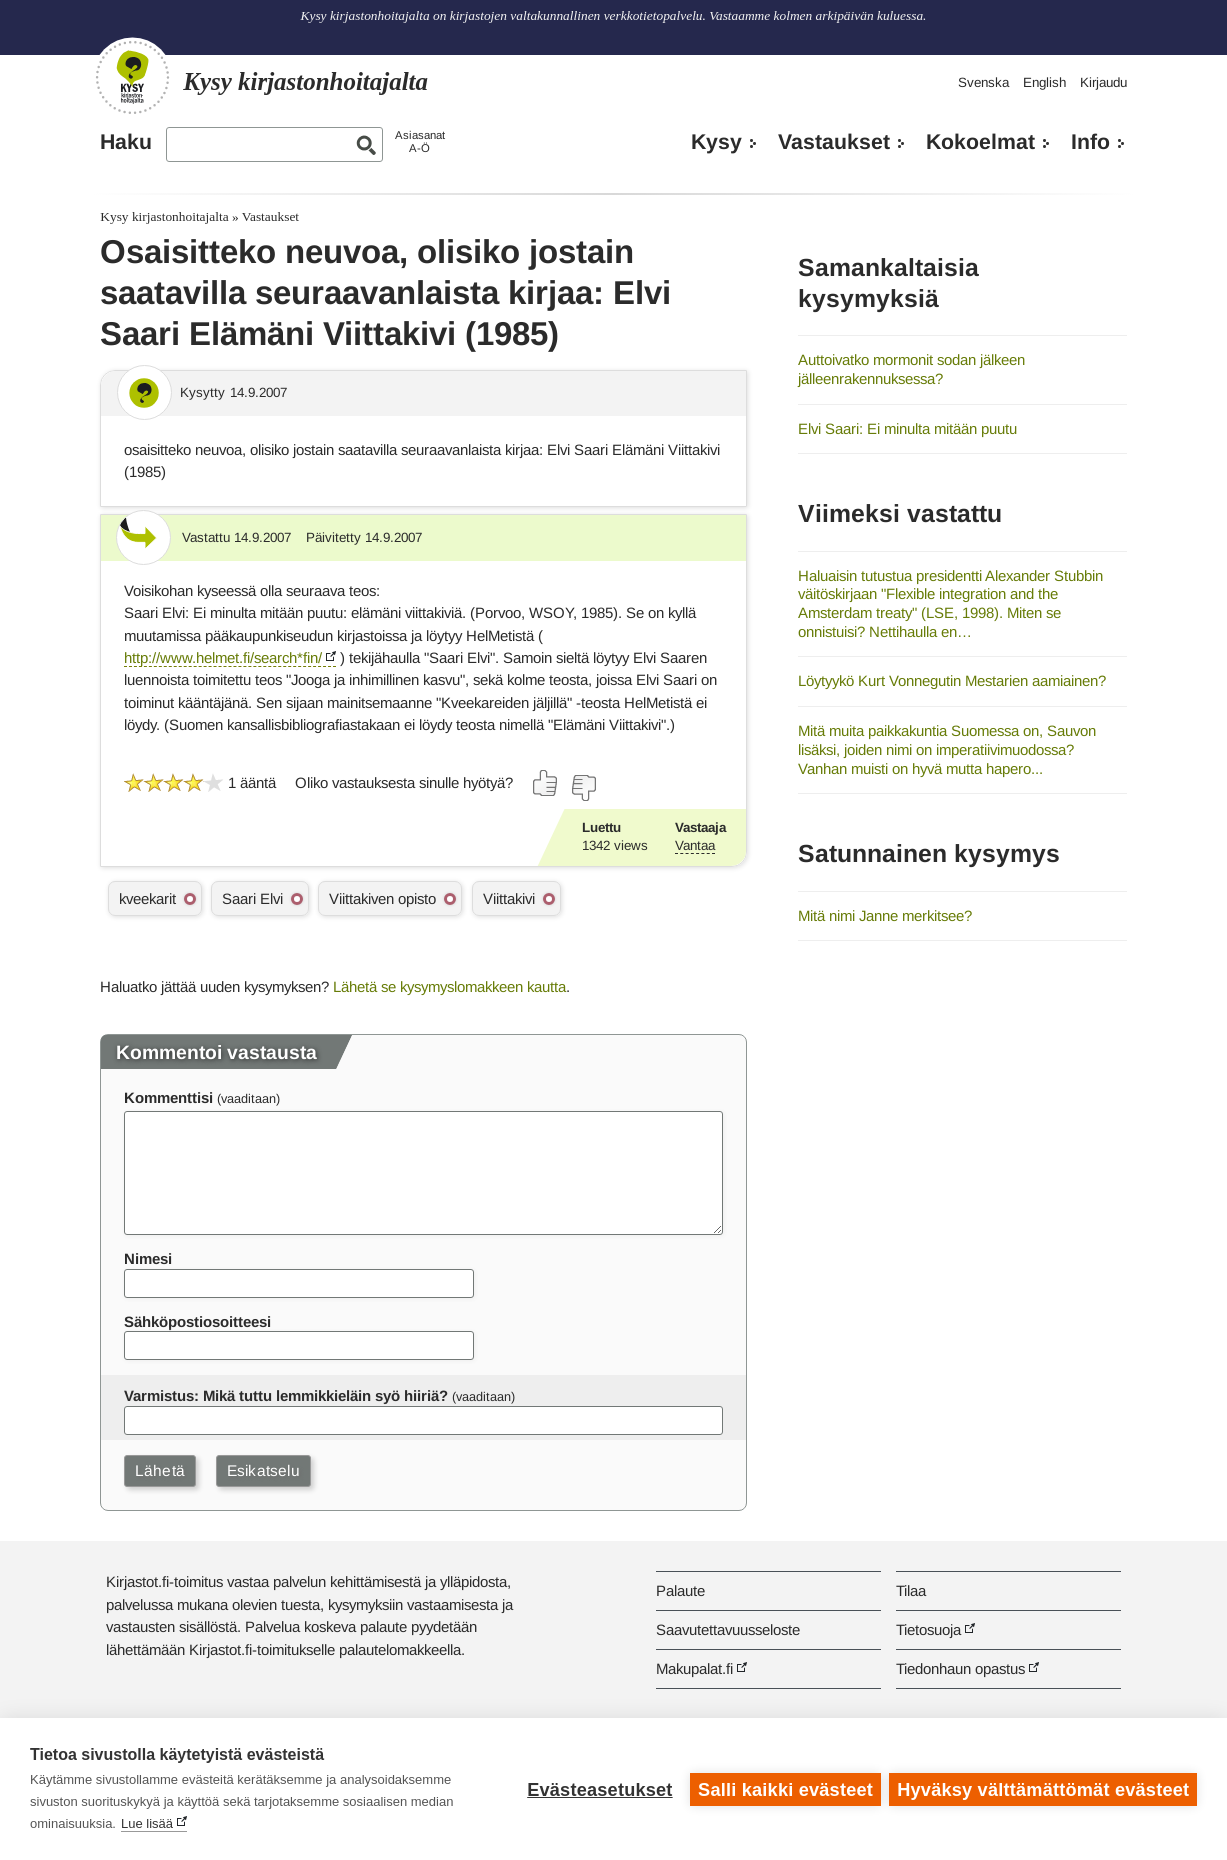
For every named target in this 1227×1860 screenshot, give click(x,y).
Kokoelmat (980, 142)
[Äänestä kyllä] (546, 783)
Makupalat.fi (694, 1668)
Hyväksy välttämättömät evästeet (1043, 1789)
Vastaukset (834, 142)
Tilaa (911, 1590)
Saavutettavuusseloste (728, 1629)
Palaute (680, 1590)
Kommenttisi (168, 1097)
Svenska (983, 82)
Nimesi (148, 1258)
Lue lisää (147, 1823)
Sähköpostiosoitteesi (197, 1321)
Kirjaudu (1103, 82)
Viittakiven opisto (382, 898)
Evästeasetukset (598, 1789)
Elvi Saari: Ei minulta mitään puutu (907, 428)
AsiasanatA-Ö (420, 141)
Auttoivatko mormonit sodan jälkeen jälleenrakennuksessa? (911, 369)
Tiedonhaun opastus (960, 1668)
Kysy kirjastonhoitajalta (164, 216)
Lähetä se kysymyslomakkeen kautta (449, 986)
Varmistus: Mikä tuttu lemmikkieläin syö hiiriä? (286, 1395)
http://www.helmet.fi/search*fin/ (223, 657)
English (1044, 82)
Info (1090, 142)
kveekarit (147, 898)
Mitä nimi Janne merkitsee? (885, 915)
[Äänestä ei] (583, 788)
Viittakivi (509, 898)
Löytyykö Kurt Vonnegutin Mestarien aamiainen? (952, 680)
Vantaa (695, 845)
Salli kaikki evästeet (784, 1789)
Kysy (716, 142)
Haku (126, 142)
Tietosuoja (928, 1629)
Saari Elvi (252, 898)
